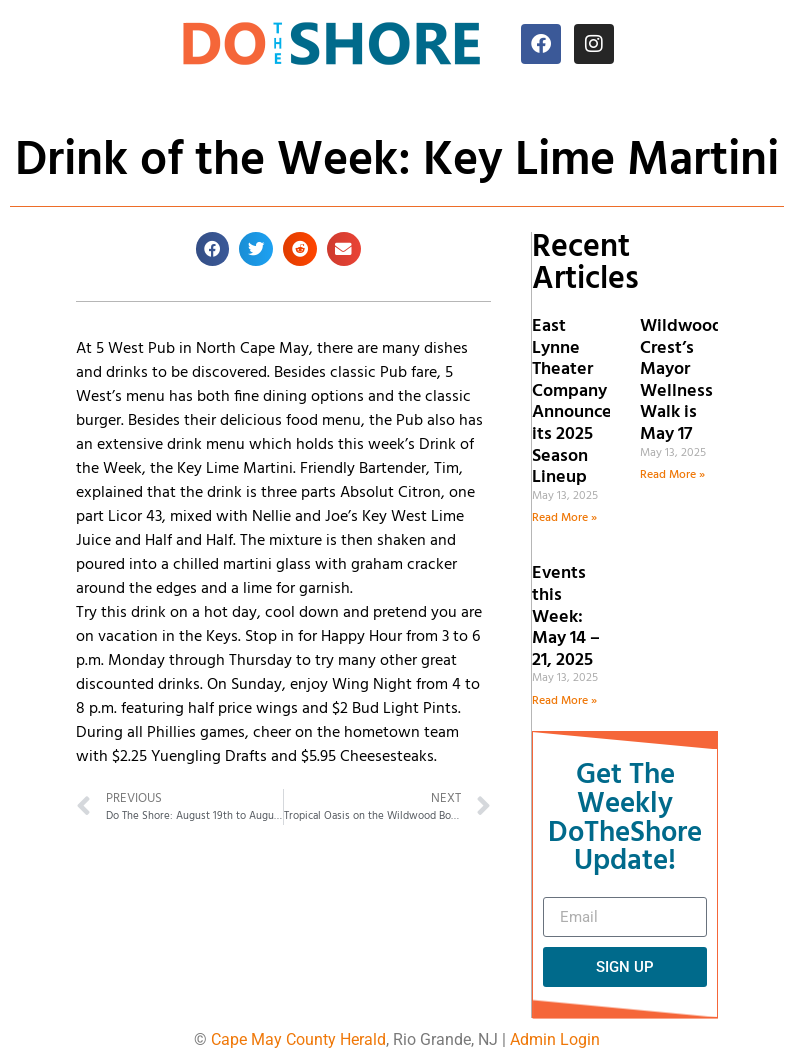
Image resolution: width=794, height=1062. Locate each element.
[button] (213, 249)
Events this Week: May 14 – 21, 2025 (566, 616)
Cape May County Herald (298, 1039)
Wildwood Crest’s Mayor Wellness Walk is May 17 (681, 380)
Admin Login (555, 1039)
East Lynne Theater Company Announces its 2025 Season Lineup (576, 402)
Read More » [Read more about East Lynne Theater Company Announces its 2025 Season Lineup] (564, 518)
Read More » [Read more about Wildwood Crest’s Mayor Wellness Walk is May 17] (672, 475)
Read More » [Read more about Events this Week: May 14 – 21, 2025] (564, 701)
